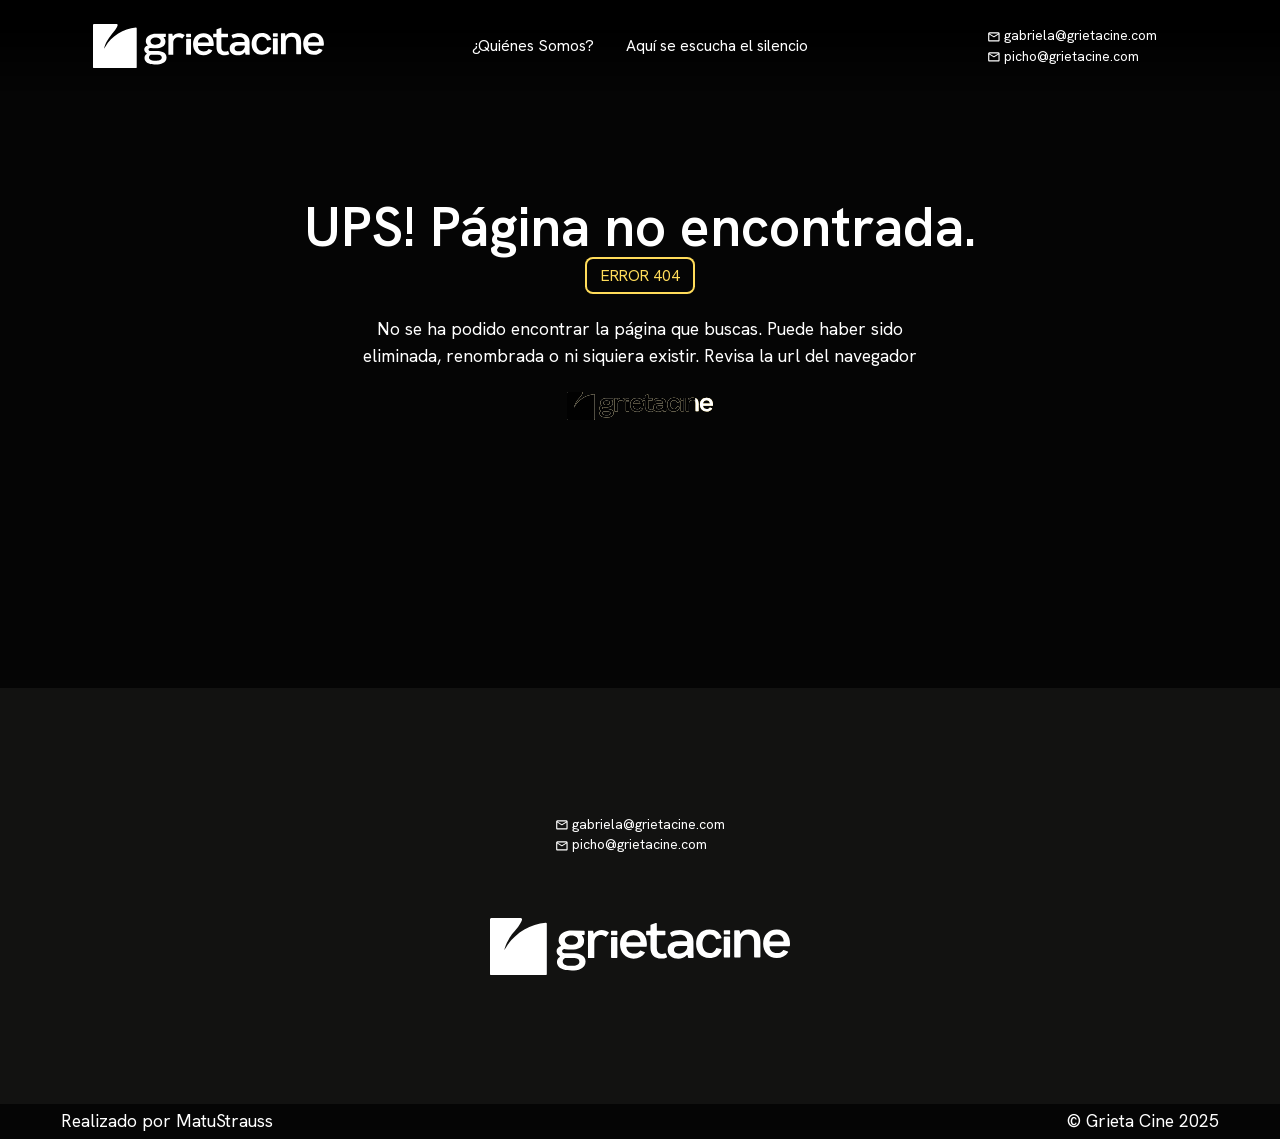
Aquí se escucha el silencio (717, 45)
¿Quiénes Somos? (533, 45)
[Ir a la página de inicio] (208, 46)
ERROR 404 (640, 275)
